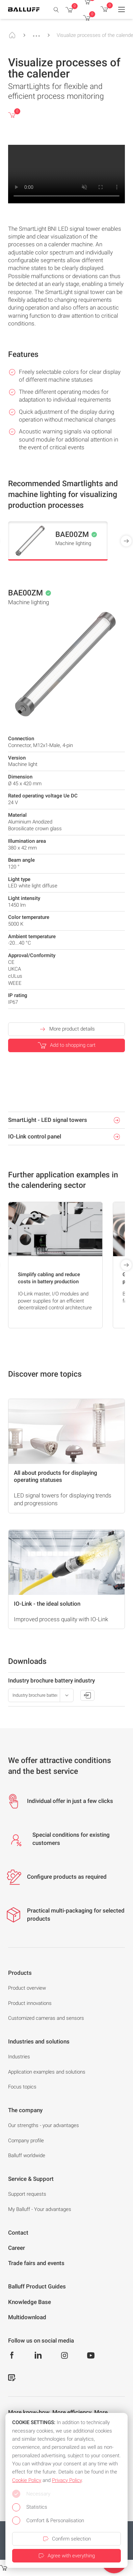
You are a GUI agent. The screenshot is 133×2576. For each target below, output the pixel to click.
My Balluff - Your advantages (39, 2209)
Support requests (27, 2194)
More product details (66, 1029)
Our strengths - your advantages (43, 2125)
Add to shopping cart (67, 1045)
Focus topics (22, 2087)
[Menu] (121, 9)
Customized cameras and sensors (46, 2018)
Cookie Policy (26, 2480)
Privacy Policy (67, 2480)
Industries (19, 2057)
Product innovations (30, 2003)
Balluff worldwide (26, 2155)
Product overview (27, 1988)
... (36, 33)
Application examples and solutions (46, 2072)
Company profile (26, 2141)
